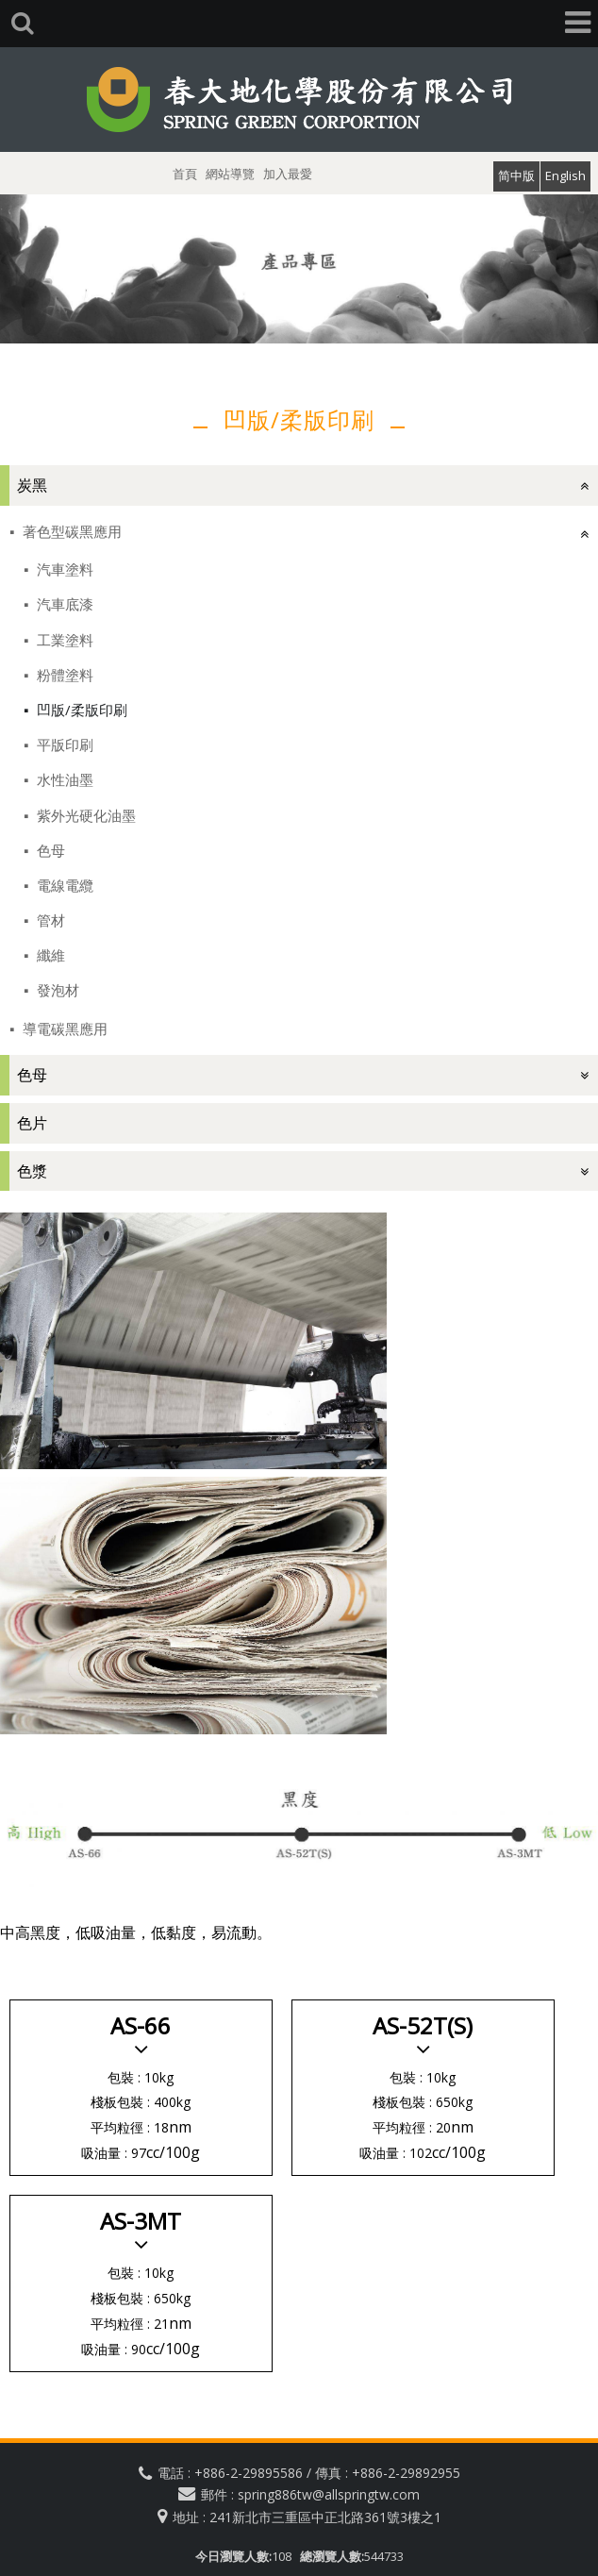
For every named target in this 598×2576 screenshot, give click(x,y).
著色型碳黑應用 (70, 531)
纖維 (49, 954)
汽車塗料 (63, 569)
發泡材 (56, 989)
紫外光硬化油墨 (84, 815)
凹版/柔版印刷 (80, 709)
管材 (49, 920)
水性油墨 (63, 779)
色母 (49, 850)
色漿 (32, 1171)
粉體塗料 (63, 674)
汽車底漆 (63, 603)
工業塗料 (63, 639)
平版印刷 (63, 744)
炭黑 (32, 485)
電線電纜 (63, 885)
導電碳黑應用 (63, 1028)
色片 (32, 1122)
